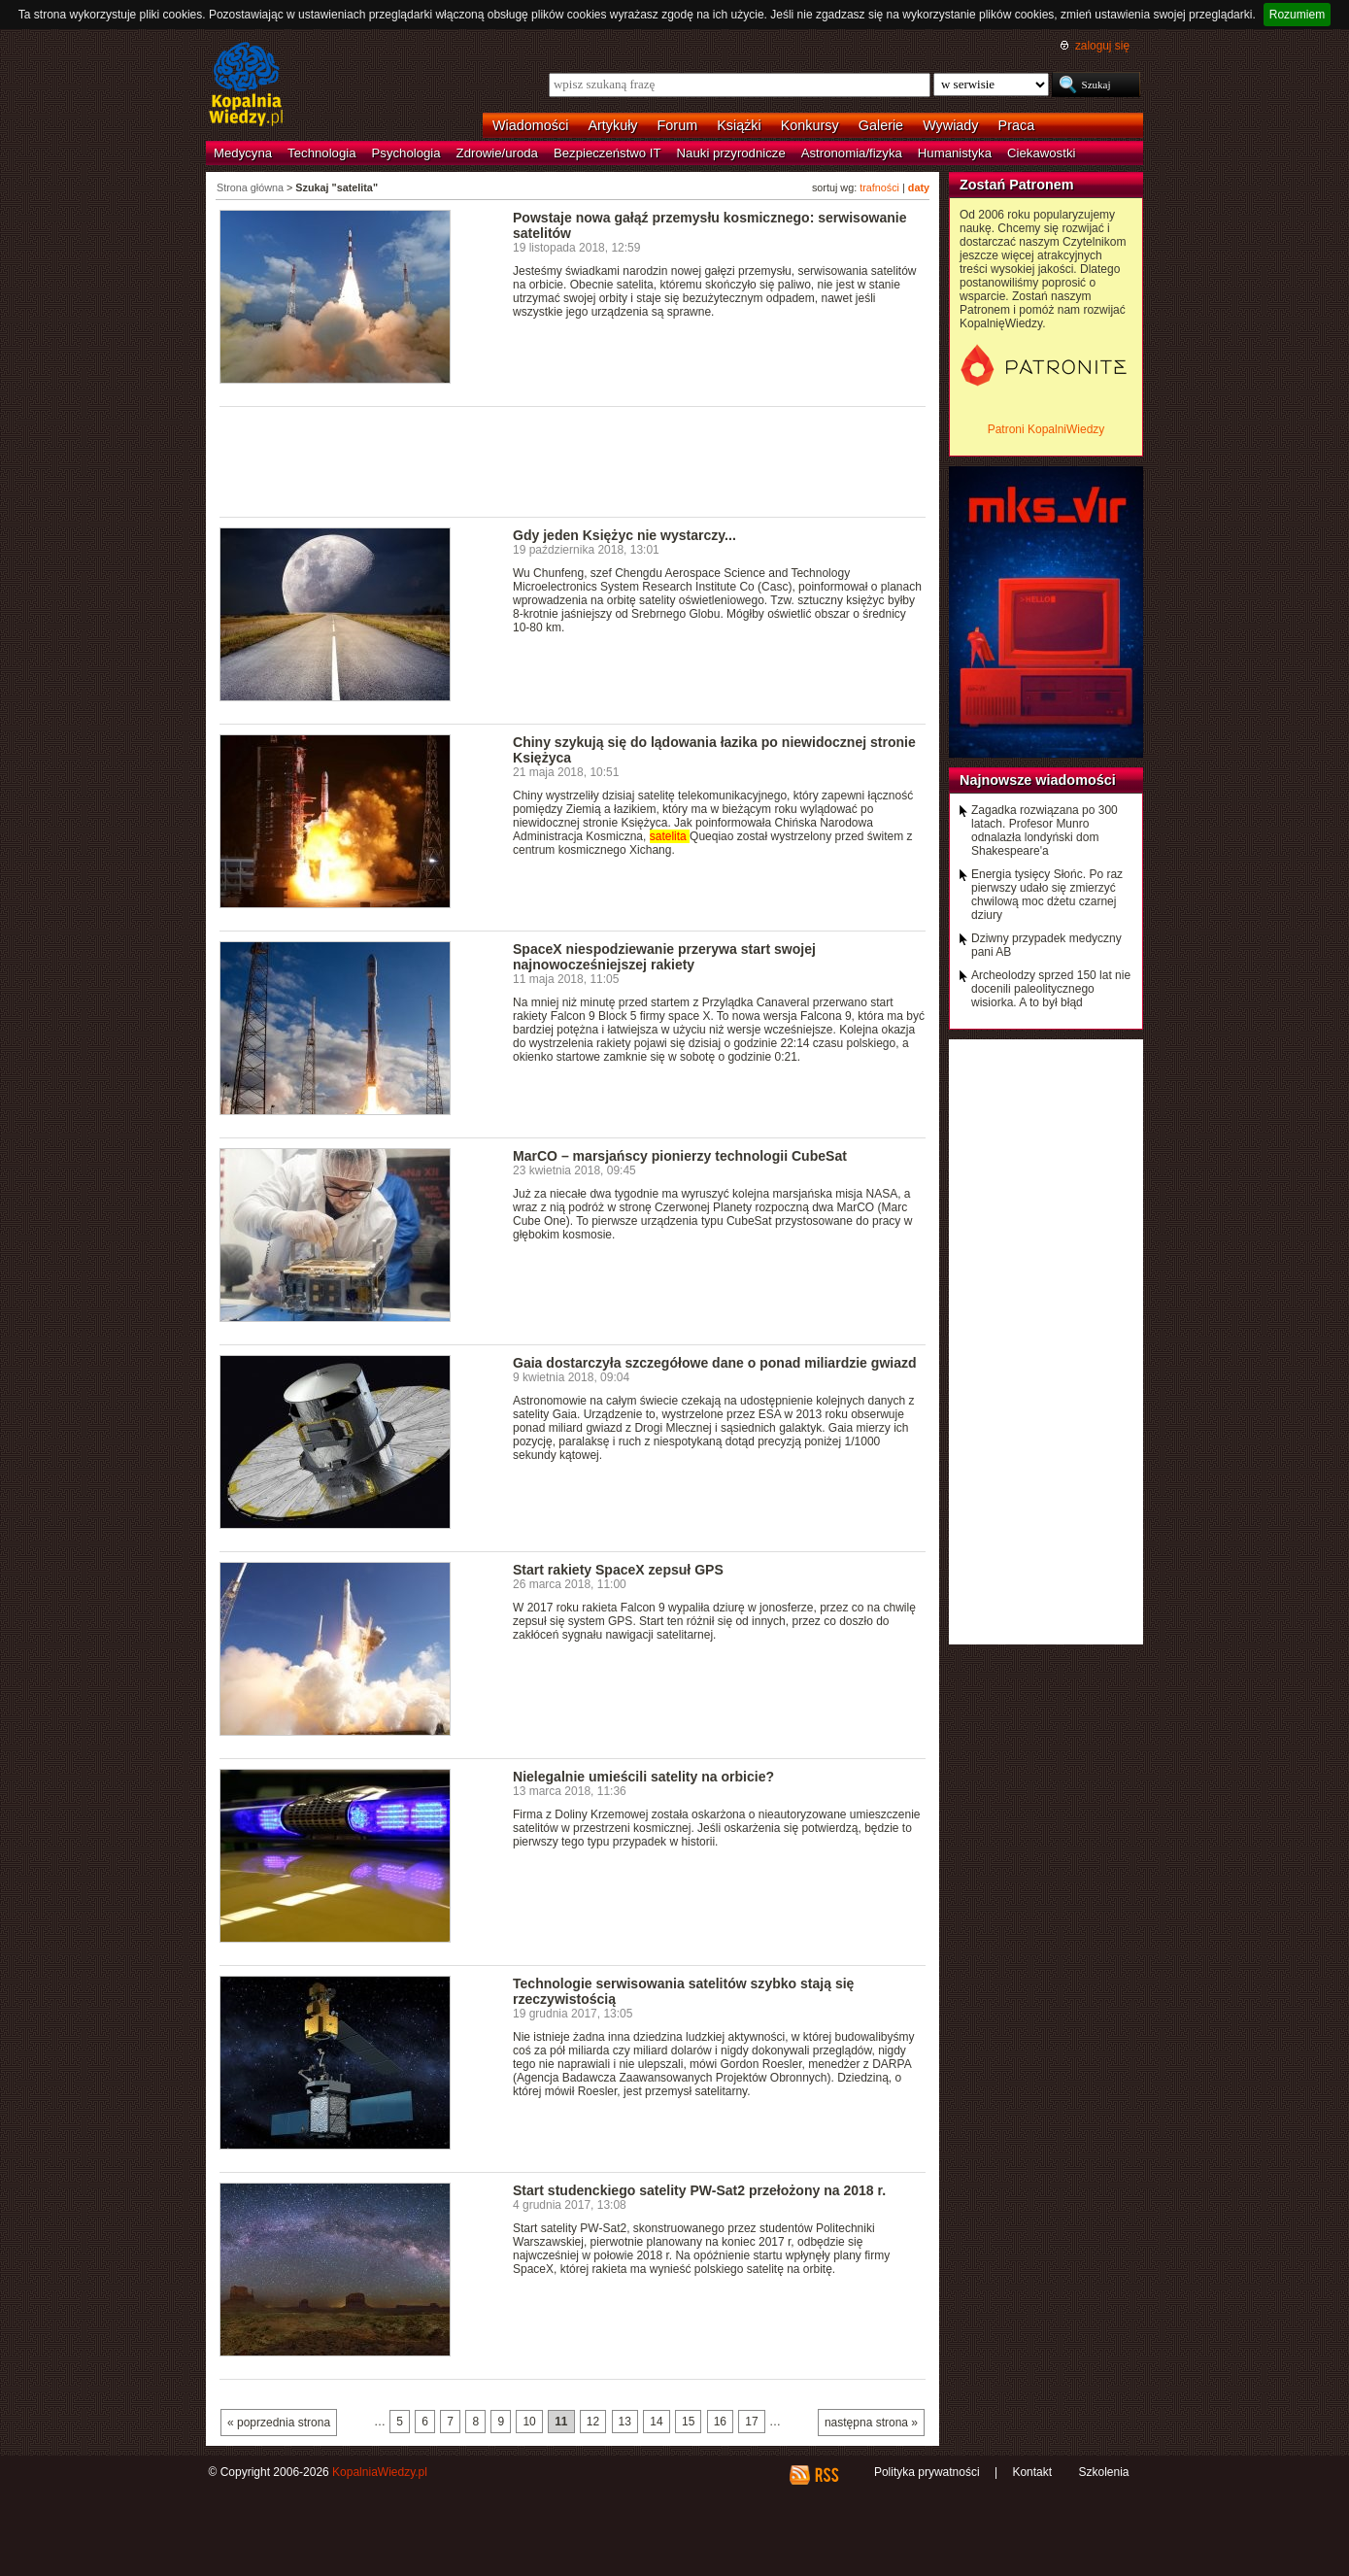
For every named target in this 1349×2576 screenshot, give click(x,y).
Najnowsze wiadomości (1038, 780)
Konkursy (810, 125)
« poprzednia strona (278, 2422)
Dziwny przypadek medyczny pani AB (1046, 945)
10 (529, 2421)
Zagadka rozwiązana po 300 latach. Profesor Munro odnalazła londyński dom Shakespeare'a (1044, 830)
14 (656, 2421)
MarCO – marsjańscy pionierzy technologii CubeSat (680, 1156)
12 (593, 2421)
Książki (739, 125)
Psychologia (406, 153)
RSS (826, 2475)
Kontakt (1032, 2472)
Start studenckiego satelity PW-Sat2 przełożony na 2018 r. (699, 2190)
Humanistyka (955, 153)
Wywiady (950, 125)
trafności (879, 187)
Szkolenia (1103, 2472)
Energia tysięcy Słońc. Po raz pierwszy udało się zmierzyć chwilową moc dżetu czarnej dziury (1047, 894)
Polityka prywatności (927, 2472)
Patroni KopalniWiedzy (1046, 429)
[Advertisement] (573, 460)
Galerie (881, 125)
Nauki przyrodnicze (731, 153)
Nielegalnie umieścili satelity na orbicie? (643, 1776)
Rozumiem (1297, 14)
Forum (678, 125)
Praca (1016, 125)
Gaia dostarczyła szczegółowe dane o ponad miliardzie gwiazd (715, 1363)
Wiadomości (530, 125)
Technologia (321, 153)
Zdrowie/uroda (497, 153)
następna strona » (871, 2422)
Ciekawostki (1041, 153)
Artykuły (612, 125)
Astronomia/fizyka (851, 153)
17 (751, 2421)
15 (688, 2421)
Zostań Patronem (1017, 184)
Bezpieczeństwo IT (607, 153)
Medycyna (243, 153)
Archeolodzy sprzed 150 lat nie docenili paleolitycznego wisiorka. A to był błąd (1050, 988)
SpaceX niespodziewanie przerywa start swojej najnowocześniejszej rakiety (664, 956)
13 (625, 2421)
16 (720, 2421)
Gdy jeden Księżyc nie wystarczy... (624, 535)
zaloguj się (1102, 45)
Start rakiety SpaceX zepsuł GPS (618, 1569)
